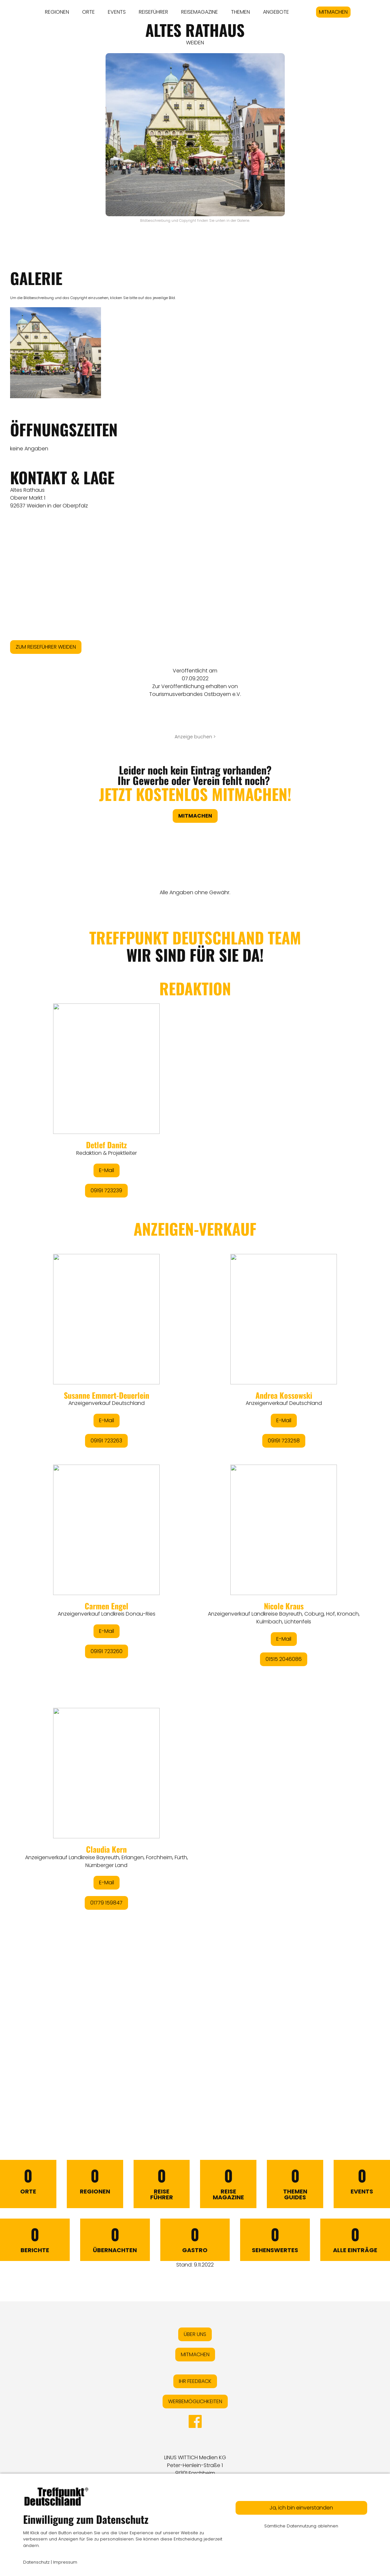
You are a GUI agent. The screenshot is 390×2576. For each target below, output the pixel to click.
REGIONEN (57, 12)
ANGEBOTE (276, 12)
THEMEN (240, 12)
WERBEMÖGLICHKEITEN (195, 2401)
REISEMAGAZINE (199, 12)
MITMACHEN (333, 12)
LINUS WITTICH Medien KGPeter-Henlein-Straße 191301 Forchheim (195, 2465)
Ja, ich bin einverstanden (301, 2507)
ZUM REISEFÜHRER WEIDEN (46, 647)
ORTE (88, 12)
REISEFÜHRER (153, 12)
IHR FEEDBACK (195, 2381)
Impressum (65, 2562)
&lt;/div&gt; (195, 1507)
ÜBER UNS (195, 2334)
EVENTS (117, 12)
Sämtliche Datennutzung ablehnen (301, 2526)
